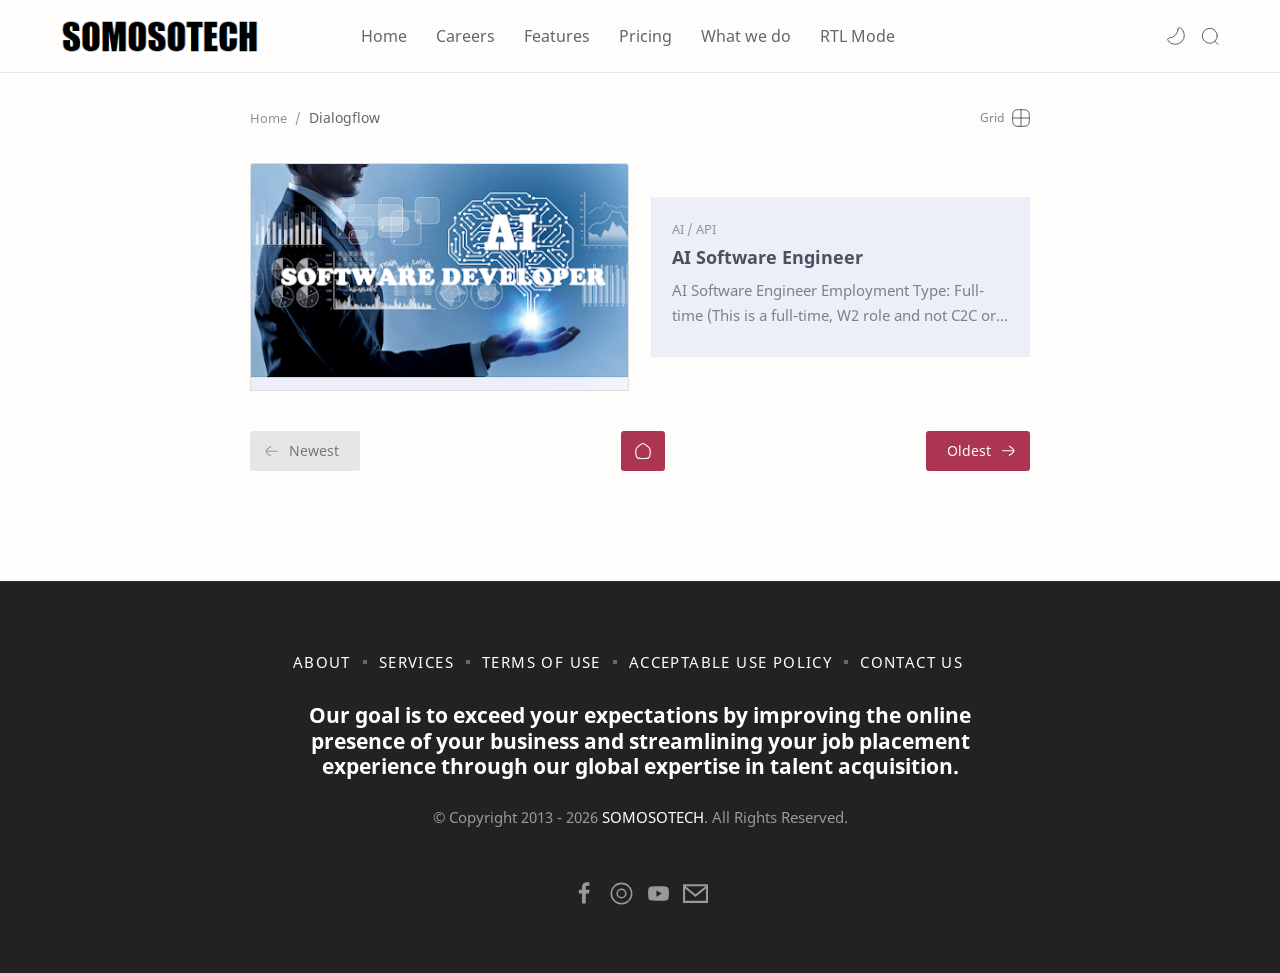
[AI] (682, 229)
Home (384, 36)
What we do (746, 36)
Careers (465, 36)
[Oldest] (978, 451)
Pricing (645, 36)
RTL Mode (857, 36)
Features (557, 36)
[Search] (1210, 36)
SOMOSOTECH (653, 817)
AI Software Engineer (767, 257)
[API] (706, 229)
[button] (1176, 36)
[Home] (643, 451)
